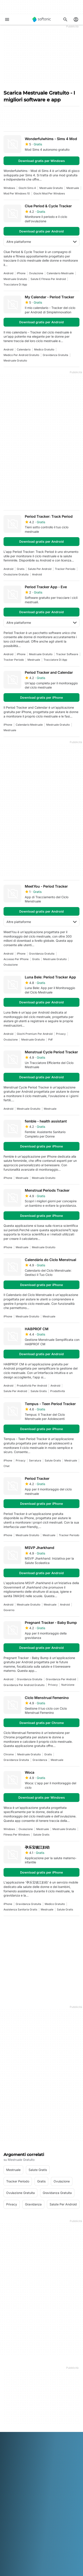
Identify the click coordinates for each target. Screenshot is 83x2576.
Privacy (61, 1033)
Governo (9, 1610)
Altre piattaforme (41, 242)
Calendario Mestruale (60, 273)
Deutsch (18, 2558)
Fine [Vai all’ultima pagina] (41, 1940)
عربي (7, 2558)
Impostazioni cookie (18, 2518)
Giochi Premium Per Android (34, 1033)
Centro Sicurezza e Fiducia (23, 2407)
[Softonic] (41, 19)
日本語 (48, 2564)
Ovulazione (36, 273)
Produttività (57, 1391)
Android (8, 273)
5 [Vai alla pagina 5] (74, 1926)
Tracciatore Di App (15, 284)
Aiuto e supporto (16, 2413)
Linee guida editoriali (18, 2425)
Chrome (9, 1754)
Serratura (35, 1460)
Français (57, 2558)
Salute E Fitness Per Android (48, 279)
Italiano (36, 2564)
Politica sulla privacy (18, 2506)
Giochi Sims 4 (27, 188)
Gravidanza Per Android (61, 1679)
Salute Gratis (39, 1391)
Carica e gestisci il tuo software (26, 2456)
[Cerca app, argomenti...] (65, 19)
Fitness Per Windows (17, 1834)
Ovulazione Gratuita (16, 574)
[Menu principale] (7, 19)
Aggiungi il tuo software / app (25, 2431)
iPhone (21, 273)
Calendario (24, 349)
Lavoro (9, 2419)
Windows (9, 188)
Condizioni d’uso (15, 2500)
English (31, 2558)
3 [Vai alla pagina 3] (41, 1926)
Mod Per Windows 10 (17, 193)
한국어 (59, 2564)
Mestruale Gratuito (51, 188)
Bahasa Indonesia (16, 2564)
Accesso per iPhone (16, 959)
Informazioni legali (17, 2493)
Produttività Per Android (32, 1385)
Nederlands (12, 2570)
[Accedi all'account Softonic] (76, 19)
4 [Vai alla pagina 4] (58, 1926)
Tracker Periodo (65, 569)
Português (39, 2570)
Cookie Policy (13, 2512)
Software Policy (15, 2462)
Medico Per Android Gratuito (21, 355)
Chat (7, 1466)
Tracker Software (67, 654)
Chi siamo (10, 2401)
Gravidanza (40, 1760)
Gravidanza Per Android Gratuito (24, 1685)
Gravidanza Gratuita (55, 355)
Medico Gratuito (44, 349)
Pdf (50, 1039)
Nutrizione (67, 1684)
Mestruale (72, 188)
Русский (55, 2570)
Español (43, 2558)
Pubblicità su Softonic (19, 2468)
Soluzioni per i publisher (21, 2450)
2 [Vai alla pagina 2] (25, 1926)
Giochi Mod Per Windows (49, 193)
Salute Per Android (39, 569)
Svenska (69, 2570)
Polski (26, 2570)
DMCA (8, 2487)
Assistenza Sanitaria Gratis (20, 1909)
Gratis (20, 569)
